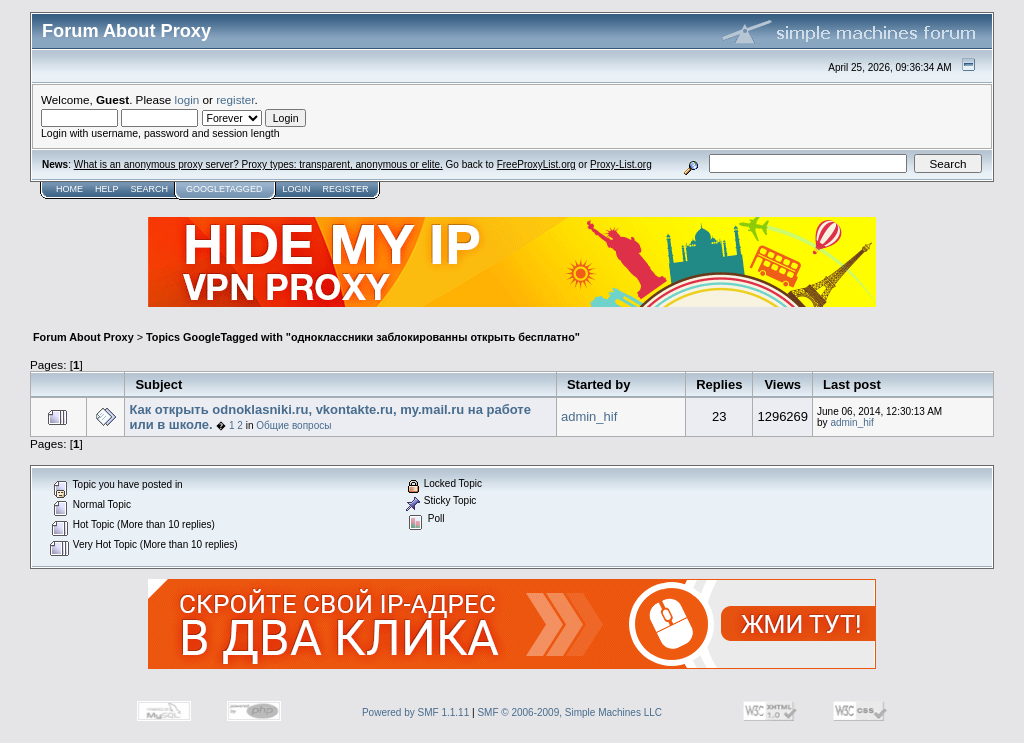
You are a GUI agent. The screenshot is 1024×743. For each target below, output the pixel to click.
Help (107, 189)
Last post (852, 384)
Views (782, 384)
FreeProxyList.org (536, 164)
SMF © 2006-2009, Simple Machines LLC (569, 712)
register (235, 99)
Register (345, 189)
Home (69, 189)
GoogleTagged (224, 189)
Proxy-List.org (621, 164)
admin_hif (589, 416)
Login (296, 189)
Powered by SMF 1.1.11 (415, 712)
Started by (599, 384)
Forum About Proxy (83, 337)
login (187, 99)
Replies (719, 384)
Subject (158, 384)
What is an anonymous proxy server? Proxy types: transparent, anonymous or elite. (258, 164)
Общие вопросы (293, 425)
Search (150, 189)
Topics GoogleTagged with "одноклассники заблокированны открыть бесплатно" (363, 337)
